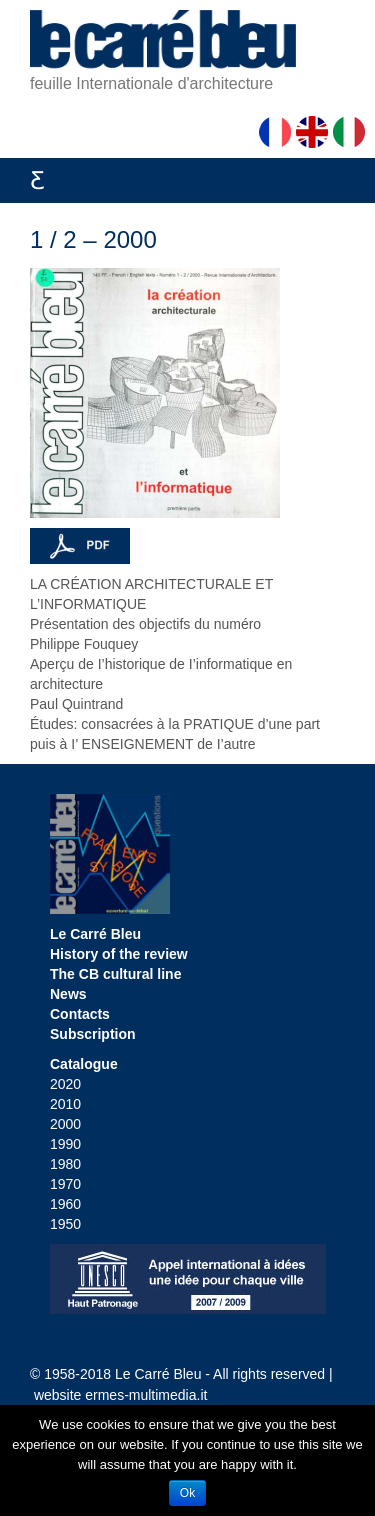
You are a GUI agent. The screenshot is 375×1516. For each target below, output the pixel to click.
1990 (65, 1144)
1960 (65, 1204)
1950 (65, 1224)
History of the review (119, 954)
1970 (65, 1184)
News (68, 994)
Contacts (80, 1014)
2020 (65, 1084)
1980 (65, 1164)
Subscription (93, 1034)
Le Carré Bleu (95, 934)
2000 (65, 1124)
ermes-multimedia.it (146, 1395)
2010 (65, 1104)
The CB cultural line (115, 974)
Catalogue (84, 1064)
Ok (187, 1493)
